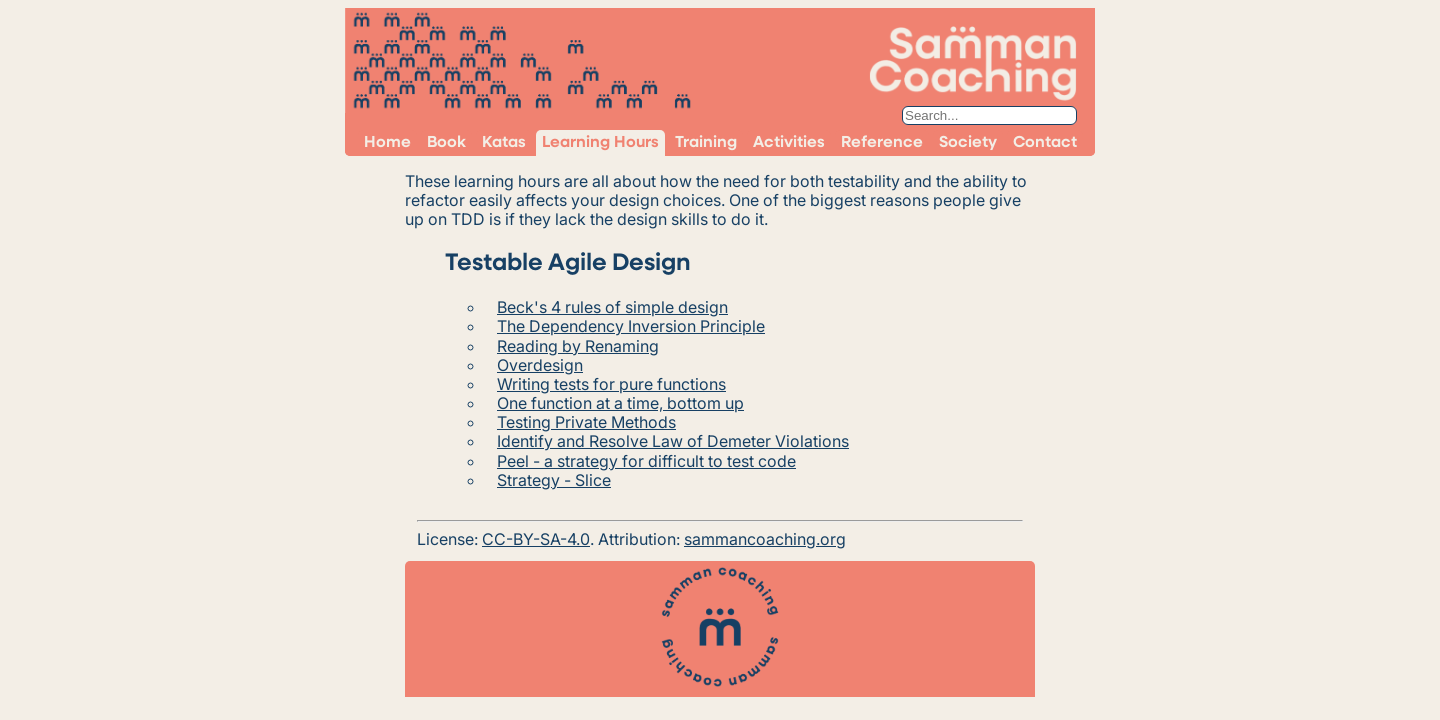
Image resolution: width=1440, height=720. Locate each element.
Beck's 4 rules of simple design (612, 307)
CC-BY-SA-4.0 (536, 539)
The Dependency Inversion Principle (631, 326)
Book (446, 143)
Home (387, 143)
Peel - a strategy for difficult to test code (646, 461)
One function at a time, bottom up (620, 403)
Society (968, 143)
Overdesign (540, 365)
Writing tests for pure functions (611, 384)
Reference (882, 143)
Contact (1045, 143)
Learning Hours (600, 143)
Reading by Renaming (578, 346)
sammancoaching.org (765, 539)
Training (706, 143)
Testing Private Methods (586, 422)
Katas (504, 143)
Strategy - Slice (554, 480)
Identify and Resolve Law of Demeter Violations (673, 441)
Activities (789, 143)
